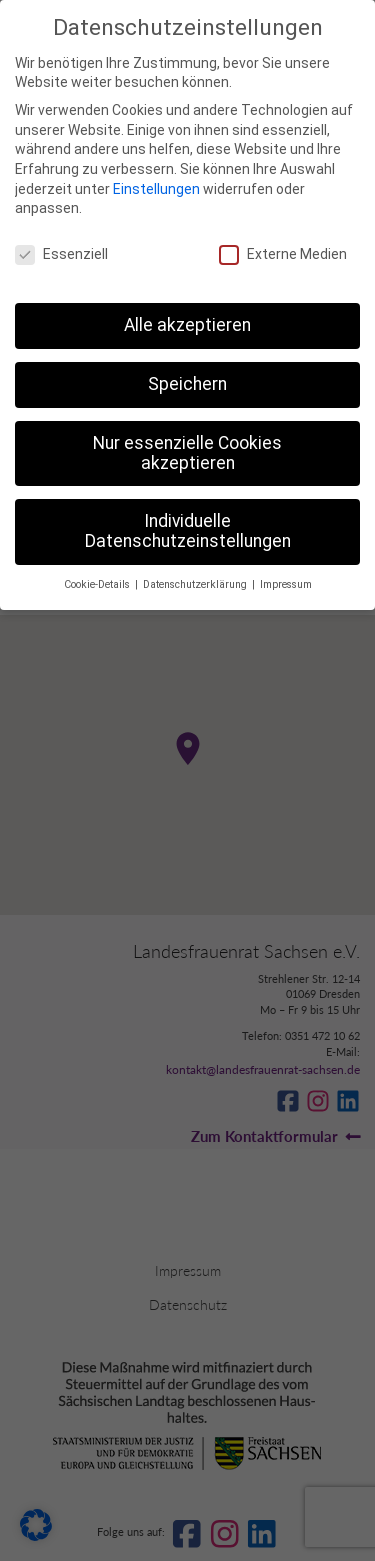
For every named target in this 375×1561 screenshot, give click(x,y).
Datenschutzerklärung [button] (196, 584)
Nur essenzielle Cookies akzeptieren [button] (187, 453)
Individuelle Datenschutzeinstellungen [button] (188, 531)
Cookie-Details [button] (98, 584)
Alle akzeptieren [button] (187, 325)
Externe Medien (283, 254)
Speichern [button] (187, 384)
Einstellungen (156, 189)
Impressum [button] (286, 584)
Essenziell (61, 254)
